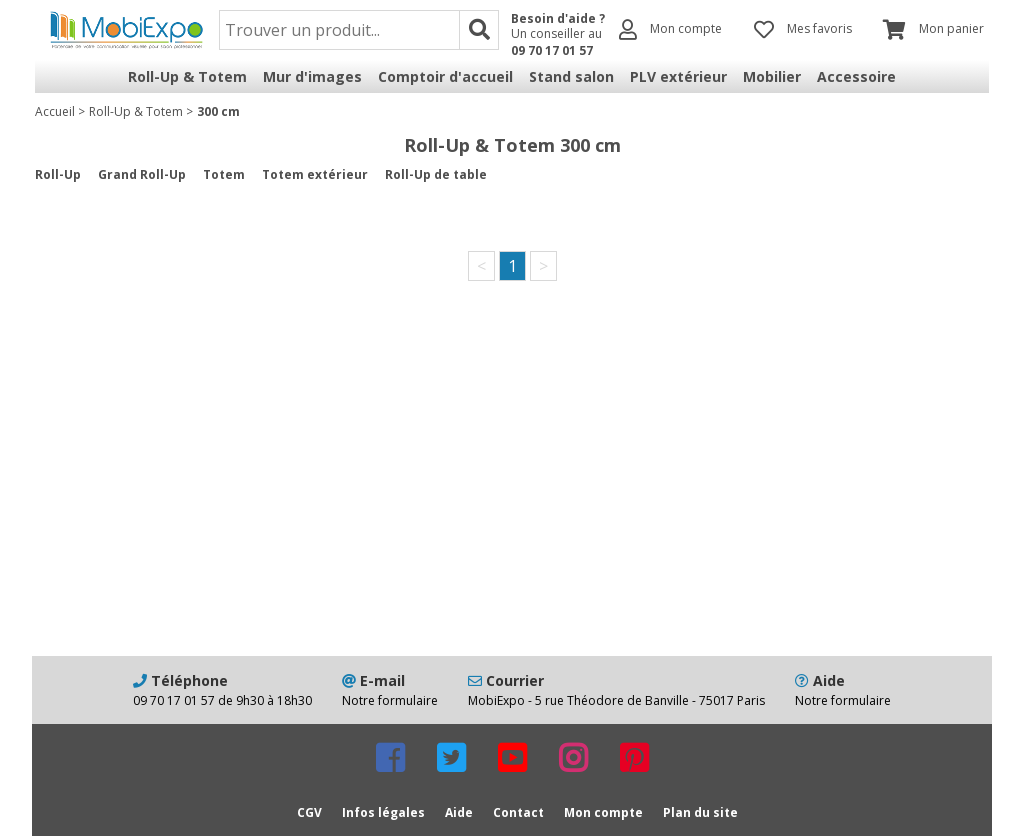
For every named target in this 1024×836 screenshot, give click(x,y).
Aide (459, 812)
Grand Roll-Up (142, 174)
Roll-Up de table (436, 174)
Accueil (55, 111)
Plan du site (700, 812)
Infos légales (383, 812)
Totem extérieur (315, 174)
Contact (518, 812)
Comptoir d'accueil (445, 76)
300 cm (218, 111)
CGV (309, 812)
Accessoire (856, 76)
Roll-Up (58, 174)
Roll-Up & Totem (187, 76)
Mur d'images (312, 76)
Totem (224, 174)
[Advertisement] (512, 496)
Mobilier (772, 76)
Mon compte (603, 812)
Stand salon (571, 76)
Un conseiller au (558, 42)
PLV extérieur (678, 76)
